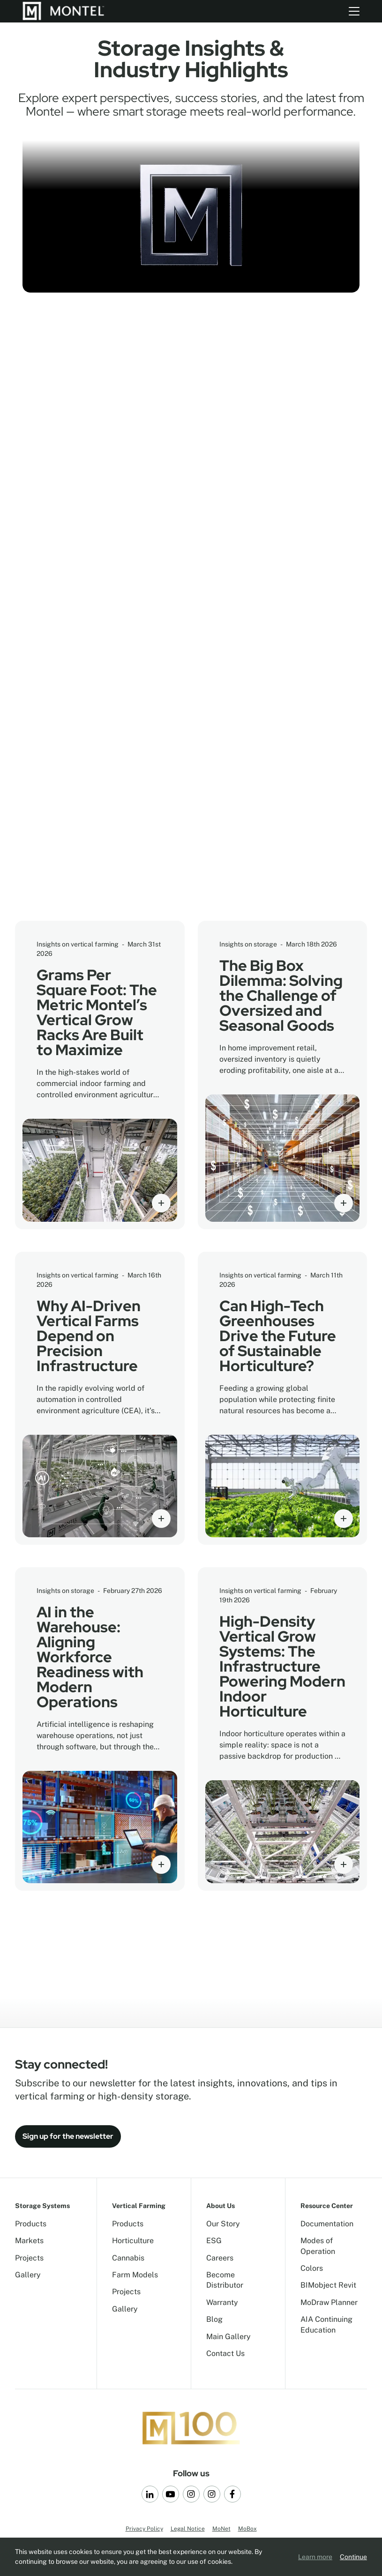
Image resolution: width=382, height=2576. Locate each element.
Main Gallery (228, 2336)
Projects (29, 2257)
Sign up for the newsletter (67, 2136)
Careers (219, 2257)
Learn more (315, 2557)
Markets (29, 2240)
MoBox (247, 2528)
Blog (214, 2319)
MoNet (221, 2528)
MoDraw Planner (329, 2302)
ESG (214, 2240)
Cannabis (128, 2257)
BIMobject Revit (328, 2285)
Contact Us (225, 2353)
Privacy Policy (144, 2528)
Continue (353, 2557)
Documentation (326, 2223)
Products (30, 2223)
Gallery (28, 2274)
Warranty (222, 2302)
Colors (311, 2268)
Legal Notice (188, 2528)
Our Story (223, 2223)
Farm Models (135, 2274)
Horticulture (133, 2240)
